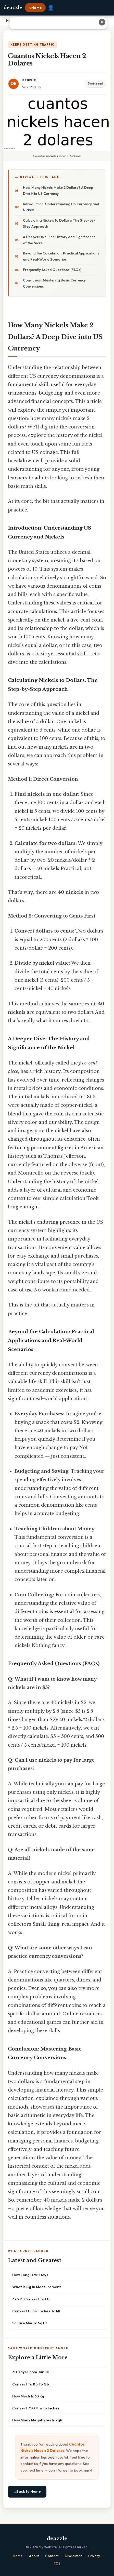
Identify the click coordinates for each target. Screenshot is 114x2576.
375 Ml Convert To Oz (31, 2299)
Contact (51, 2556)
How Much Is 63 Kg (28, 2396)
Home (18, 2556)
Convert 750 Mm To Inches (35, 2408)
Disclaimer (73, 2556)
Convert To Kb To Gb (30, 2384)
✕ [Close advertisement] (102, 22)
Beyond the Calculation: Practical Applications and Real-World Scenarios (61, 256)
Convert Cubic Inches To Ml (36, 2311)
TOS (57, 2563)
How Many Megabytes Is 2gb (37, 2420)
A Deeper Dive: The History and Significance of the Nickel (59, 240)
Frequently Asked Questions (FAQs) (52, 269)
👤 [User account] (51, 7)
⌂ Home (35, 8)
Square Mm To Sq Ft (29, 2323)
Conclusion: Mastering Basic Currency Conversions (54, 283)
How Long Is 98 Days (30, 2274)
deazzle (13, 7)
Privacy (94, 2556)
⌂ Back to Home (27, 2491)
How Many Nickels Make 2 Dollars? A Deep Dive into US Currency (58, 190)
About (34, 2556)
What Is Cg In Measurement (36, 2286)
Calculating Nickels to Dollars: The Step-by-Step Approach (59, 223)
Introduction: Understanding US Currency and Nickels (61, 207)
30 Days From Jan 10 (30, 2371)
